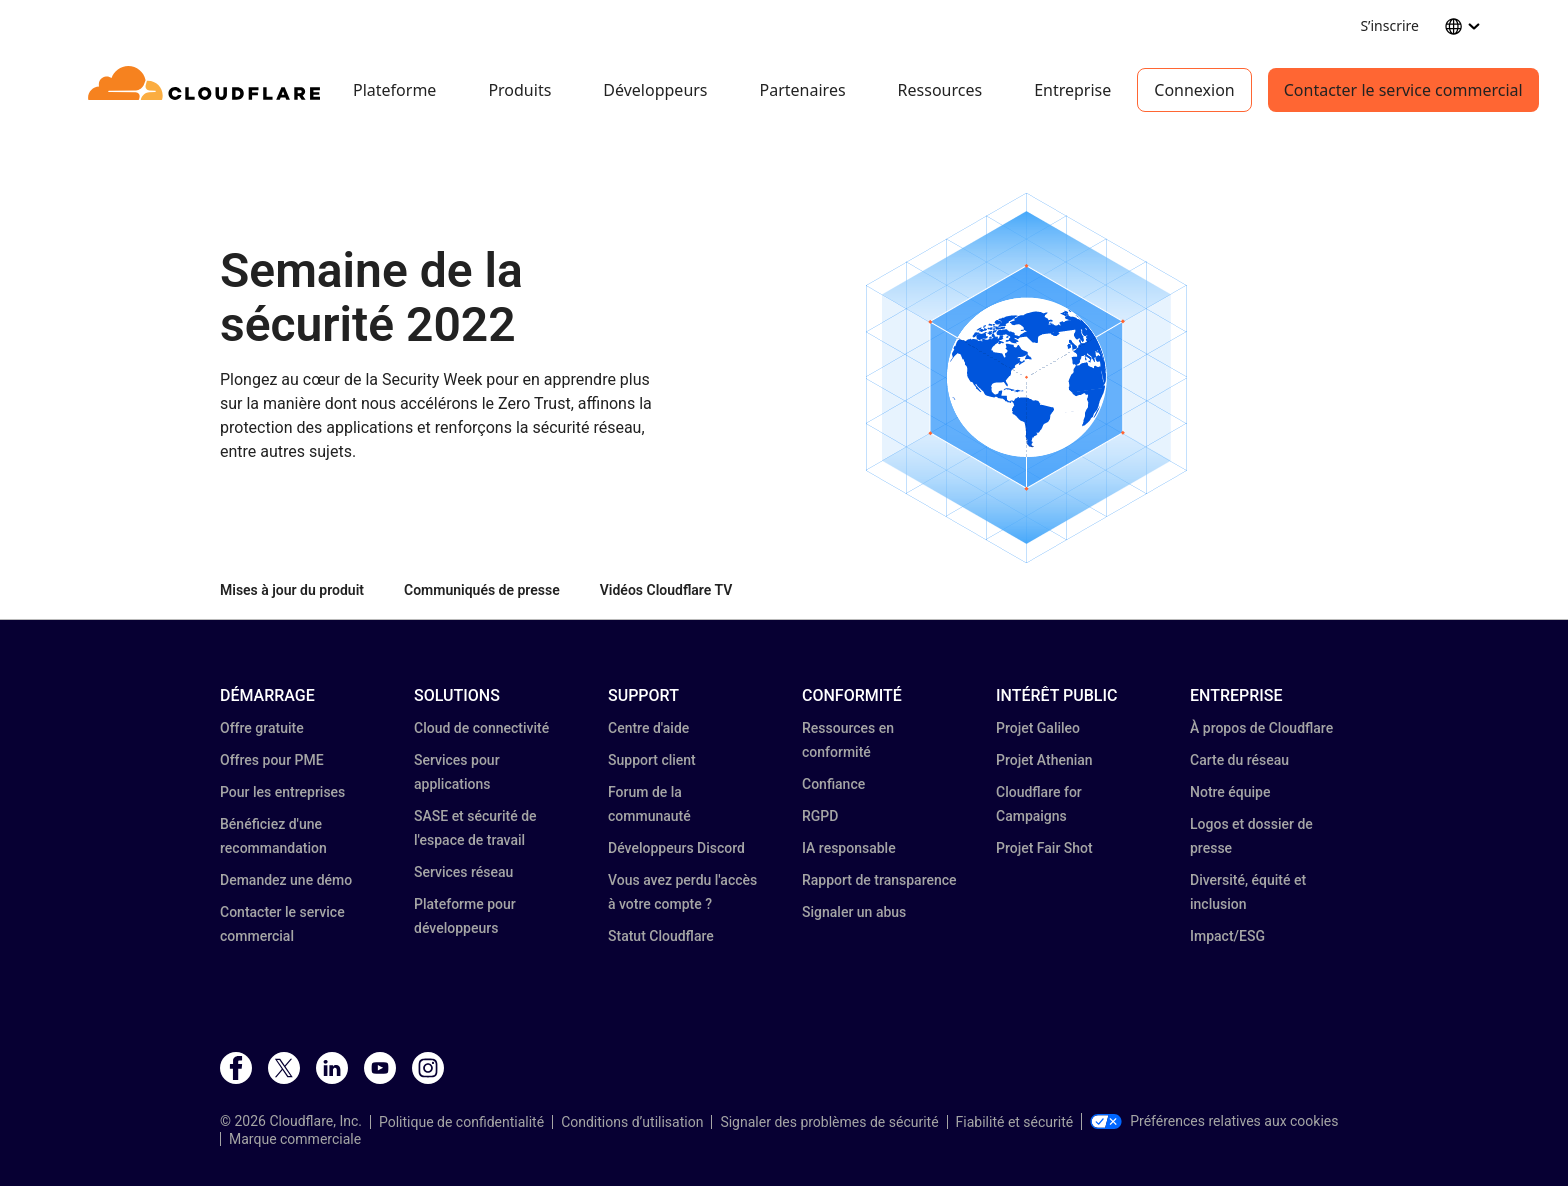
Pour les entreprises (282, 792)
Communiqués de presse (482, 590)
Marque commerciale (295, 1139)
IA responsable (849, 848)
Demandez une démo (286, 880)
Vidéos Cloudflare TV (666, 590)
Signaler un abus (854, 912)
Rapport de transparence (879, 880)
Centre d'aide (648, 728)
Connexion (1194, 90)
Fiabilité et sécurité (1015, 1122)
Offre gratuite (262, 728)
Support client (652, 760)
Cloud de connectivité (481, 728)
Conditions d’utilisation (632, 1122)
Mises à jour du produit (292, 590)
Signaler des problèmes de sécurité (829, 1122)
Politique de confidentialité (461, 1122)
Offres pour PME (272, 760)
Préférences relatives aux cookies (1214, 1121)
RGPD (820, 816)
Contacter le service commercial (1403, 90)
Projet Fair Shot (1044, 848)
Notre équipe (1230, 792)
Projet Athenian (1044, 760)
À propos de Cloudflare (1261, 728)
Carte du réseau (1239, 760)
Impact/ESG (1227, 936)
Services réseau (463, 872)
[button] (1026, 378)
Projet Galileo (1038, 728)
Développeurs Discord (676, 848)
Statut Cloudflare (661, 936)
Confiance (833, 784)
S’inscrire (1389, 25)
